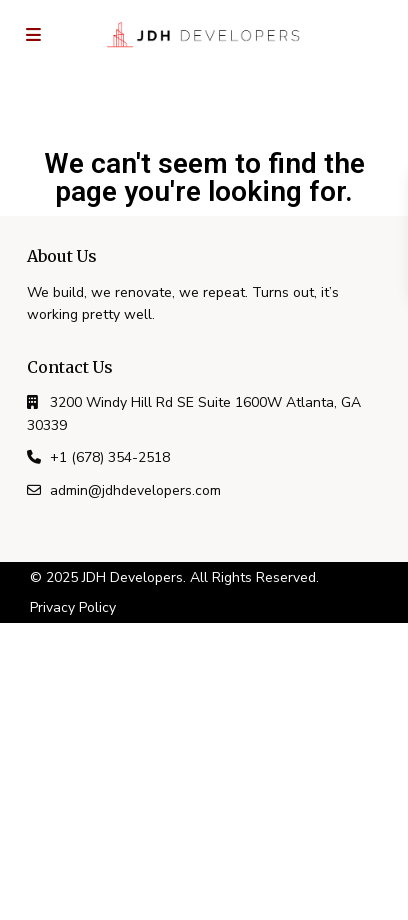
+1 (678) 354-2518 (110, 457)
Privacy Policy (73, 607)
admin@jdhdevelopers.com (135, 490)
